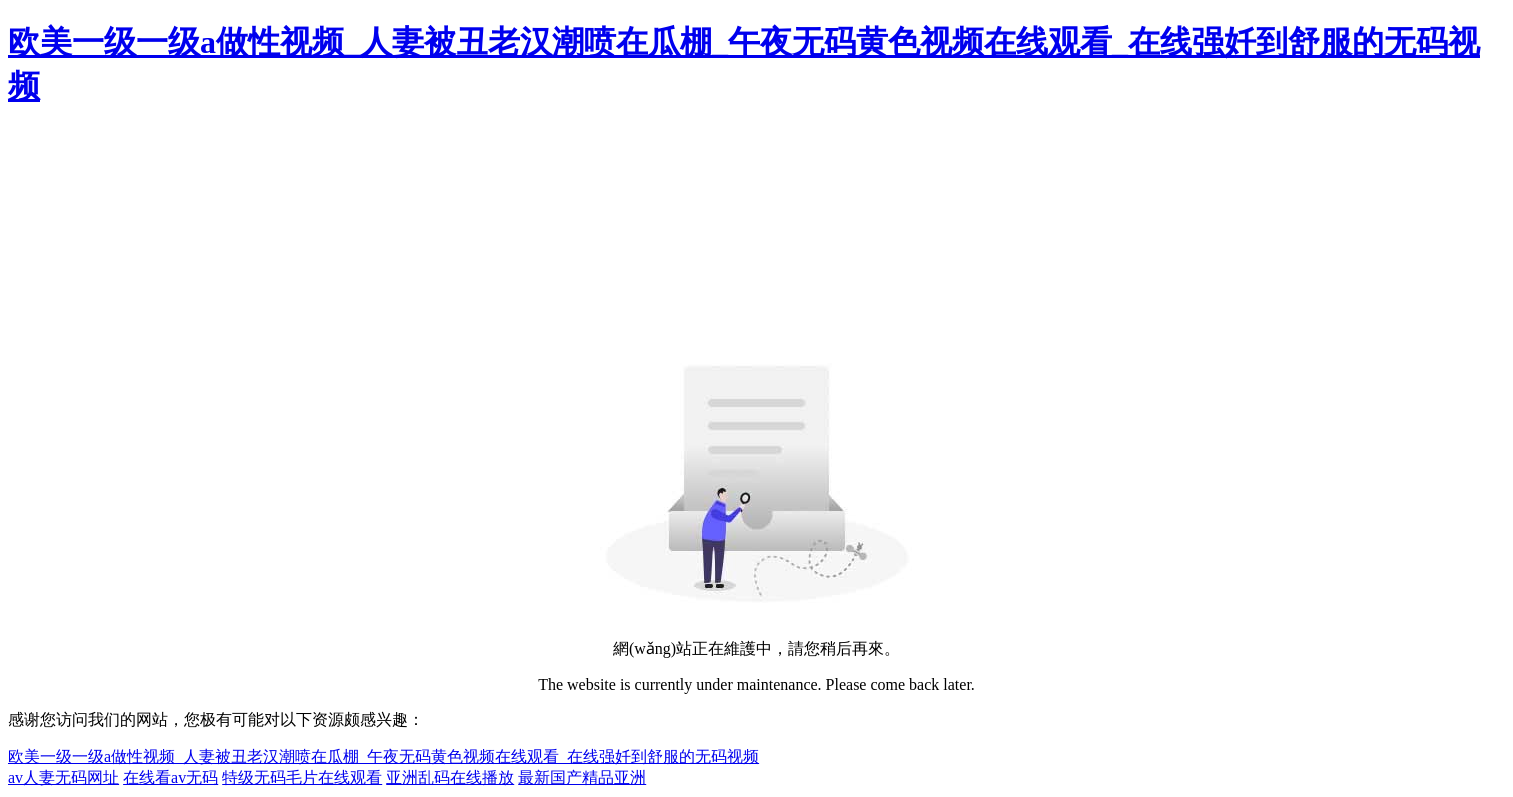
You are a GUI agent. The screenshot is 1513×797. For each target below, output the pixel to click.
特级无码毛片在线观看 (302, 777)
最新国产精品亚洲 (582, 777)
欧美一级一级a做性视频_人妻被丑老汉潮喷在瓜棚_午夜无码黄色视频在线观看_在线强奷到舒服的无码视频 (383, 756)
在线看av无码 (170, 777)
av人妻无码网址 (63, 777)
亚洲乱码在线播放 (450, 777)
